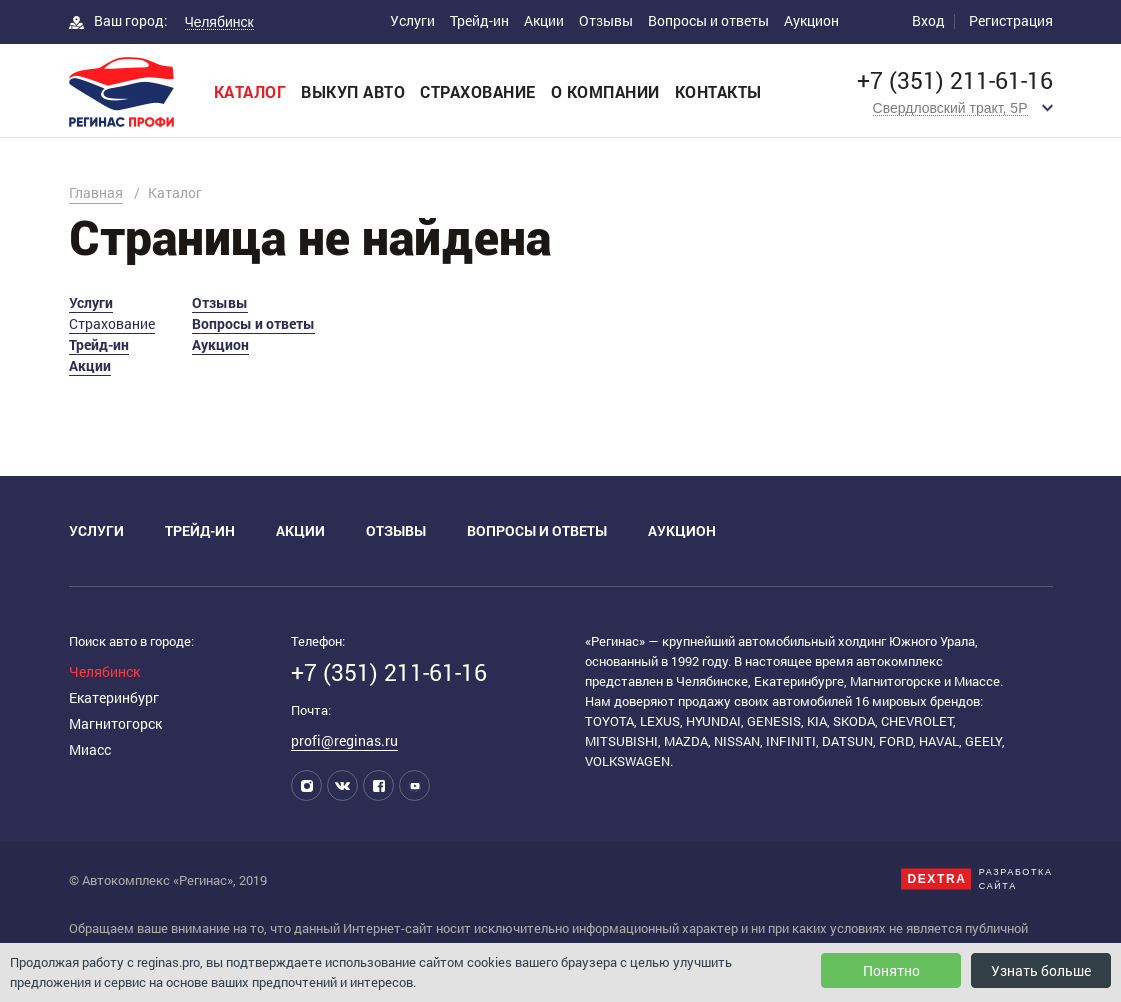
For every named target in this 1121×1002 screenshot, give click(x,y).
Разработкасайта (1016, 879)
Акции (544, 20)
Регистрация (1011, 20)
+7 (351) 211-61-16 (955, 80)
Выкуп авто (353, 91)
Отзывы (606, 20)
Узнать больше (1041, 970)
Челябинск (104, 671)
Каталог (250, 91)
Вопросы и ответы (708, 20)
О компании (605, 91)
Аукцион (811, 20)
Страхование (478, 91)
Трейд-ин (479, 20)
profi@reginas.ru (344, 740)
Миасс (90, 749)
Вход (928, 20)
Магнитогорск (115, 723)
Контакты (718, 91)
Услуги (412, 20)
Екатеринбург (114, 697)
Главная (96, 192)
